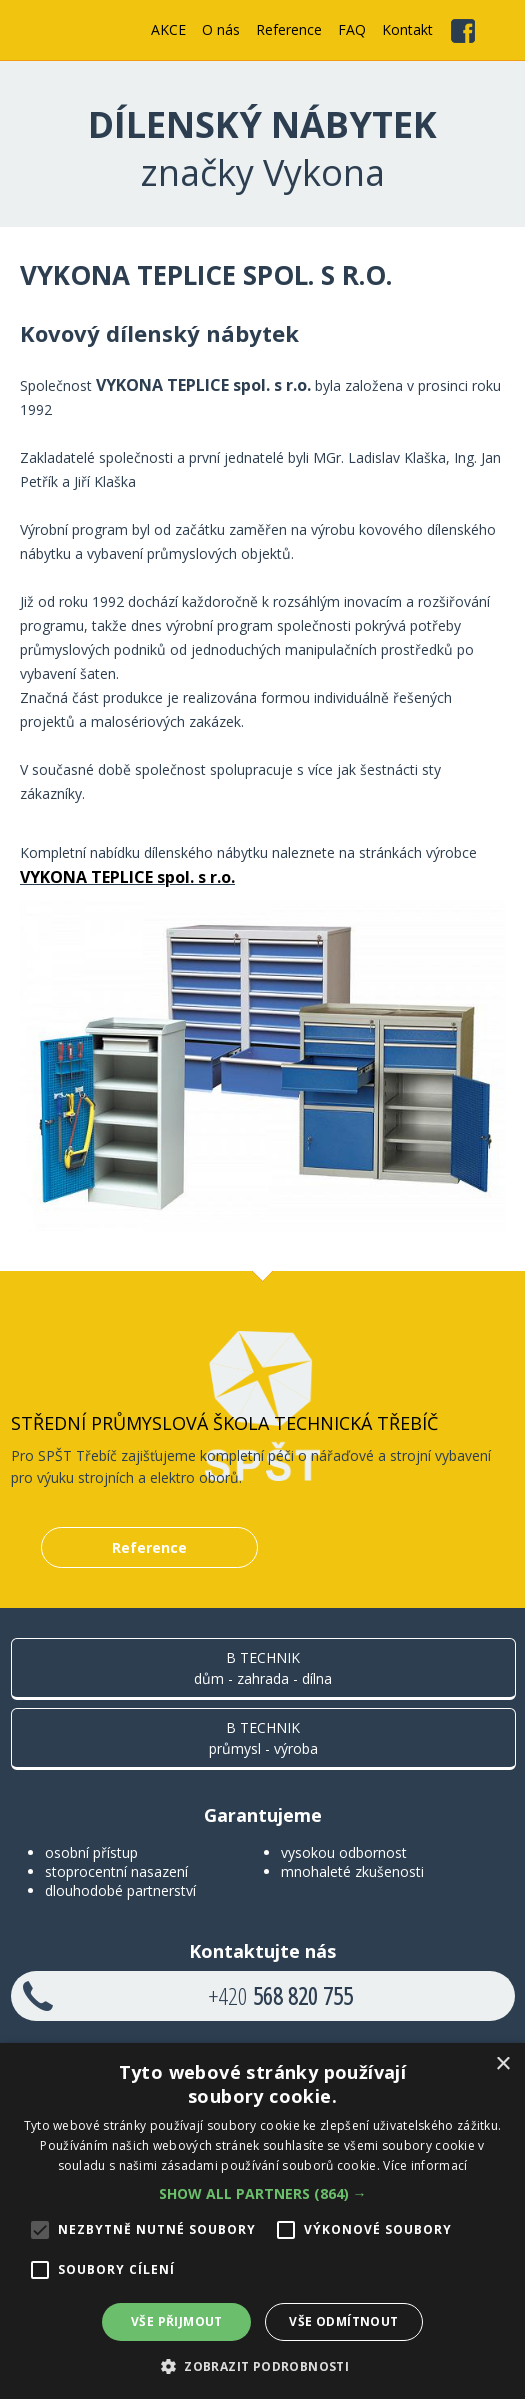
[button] (263, 2193)
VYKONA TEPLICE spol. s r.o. (127, 877)
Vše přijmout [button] (177, 2321)
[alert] (262, 2221)
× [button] (502, 2064)
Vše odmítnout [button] (343, 2321)
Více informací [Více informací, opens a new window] (425, 2165)
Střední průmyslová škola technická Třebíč (224, 1423)
